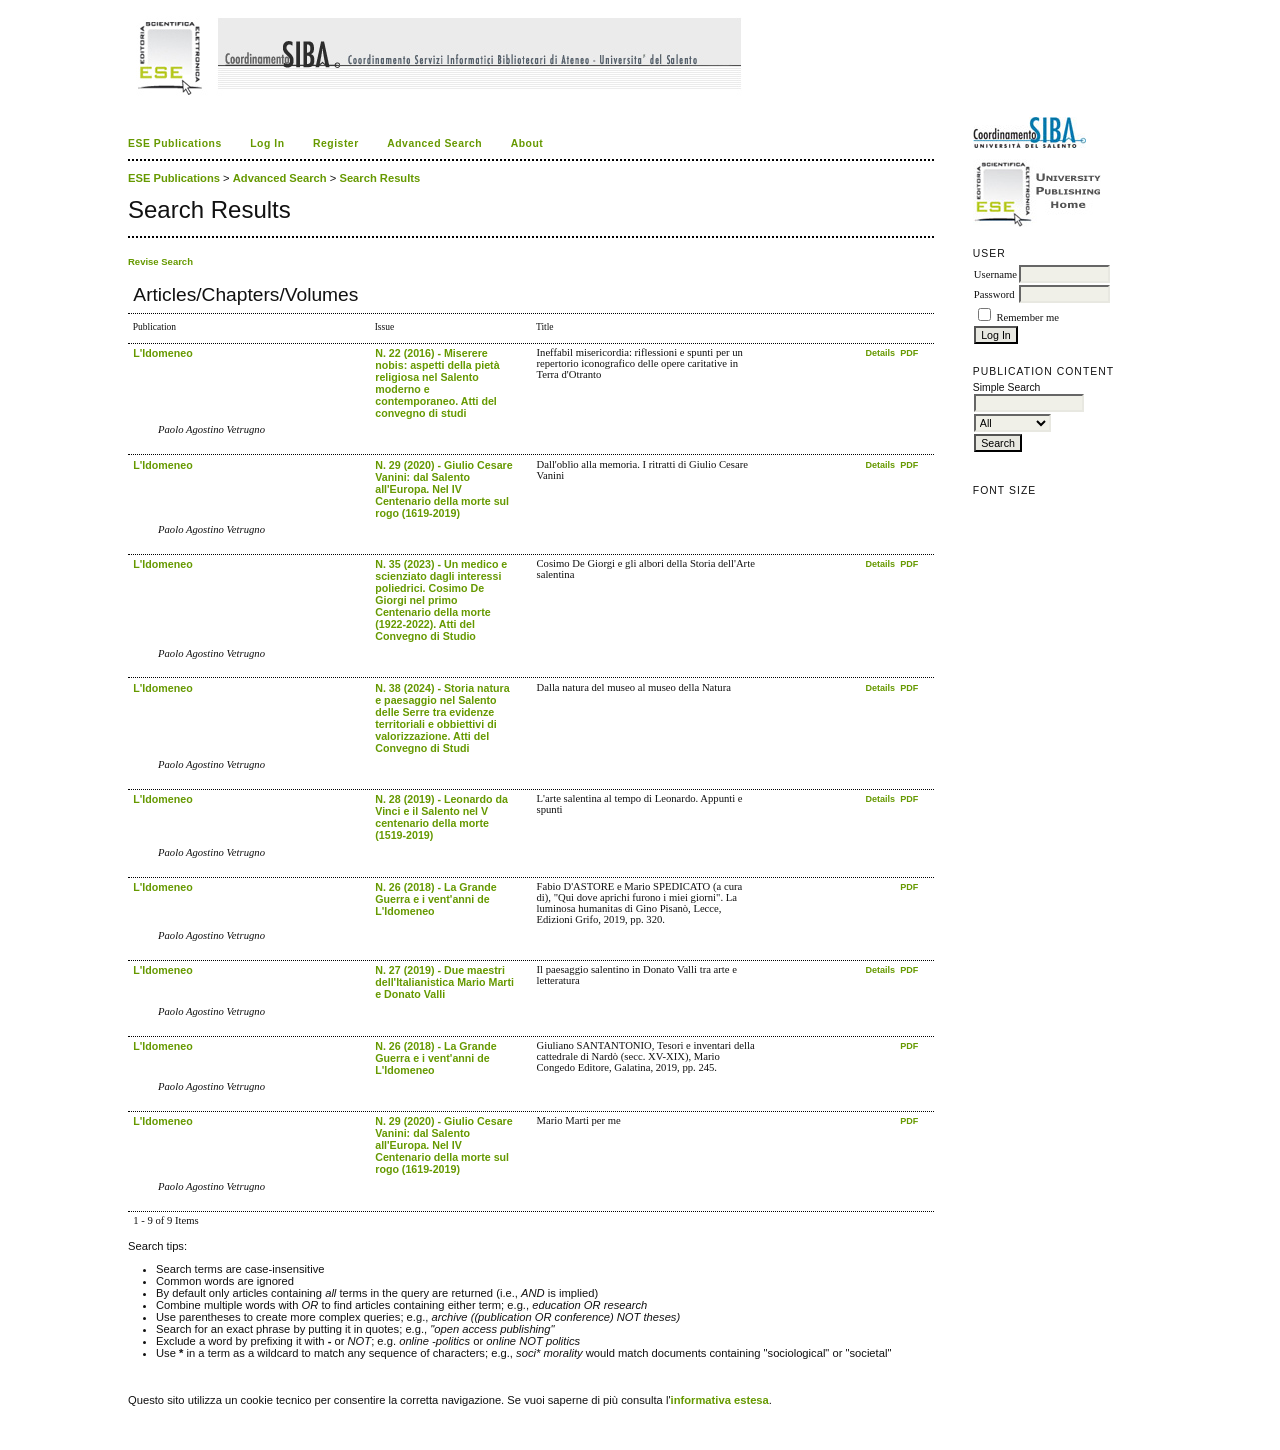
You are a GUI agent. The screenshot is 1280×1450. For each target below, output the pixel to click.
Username (995, 274)
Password (994, 294)
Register (336, 143)
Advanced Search (434, 143)
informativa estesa (720, 1400)
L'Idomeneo (162, 353)
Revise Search (160, 261)
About (527, 143)
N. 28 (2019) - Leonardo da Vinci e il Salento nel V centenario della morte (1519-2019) (441, 817)
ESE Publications (175, 143)
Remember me (1027, 317)
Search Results (379, 178)
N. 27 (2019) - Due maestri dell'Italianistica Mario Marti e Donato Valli (444, 982)
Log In (267, 143)
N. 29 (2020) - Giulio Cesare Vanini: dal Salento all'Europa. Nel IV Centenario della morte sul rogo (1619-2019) (443, 489)
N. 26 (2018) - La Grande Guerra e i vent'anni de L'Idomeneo (435, 899)
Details (881, 353)
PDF (909, 353)
